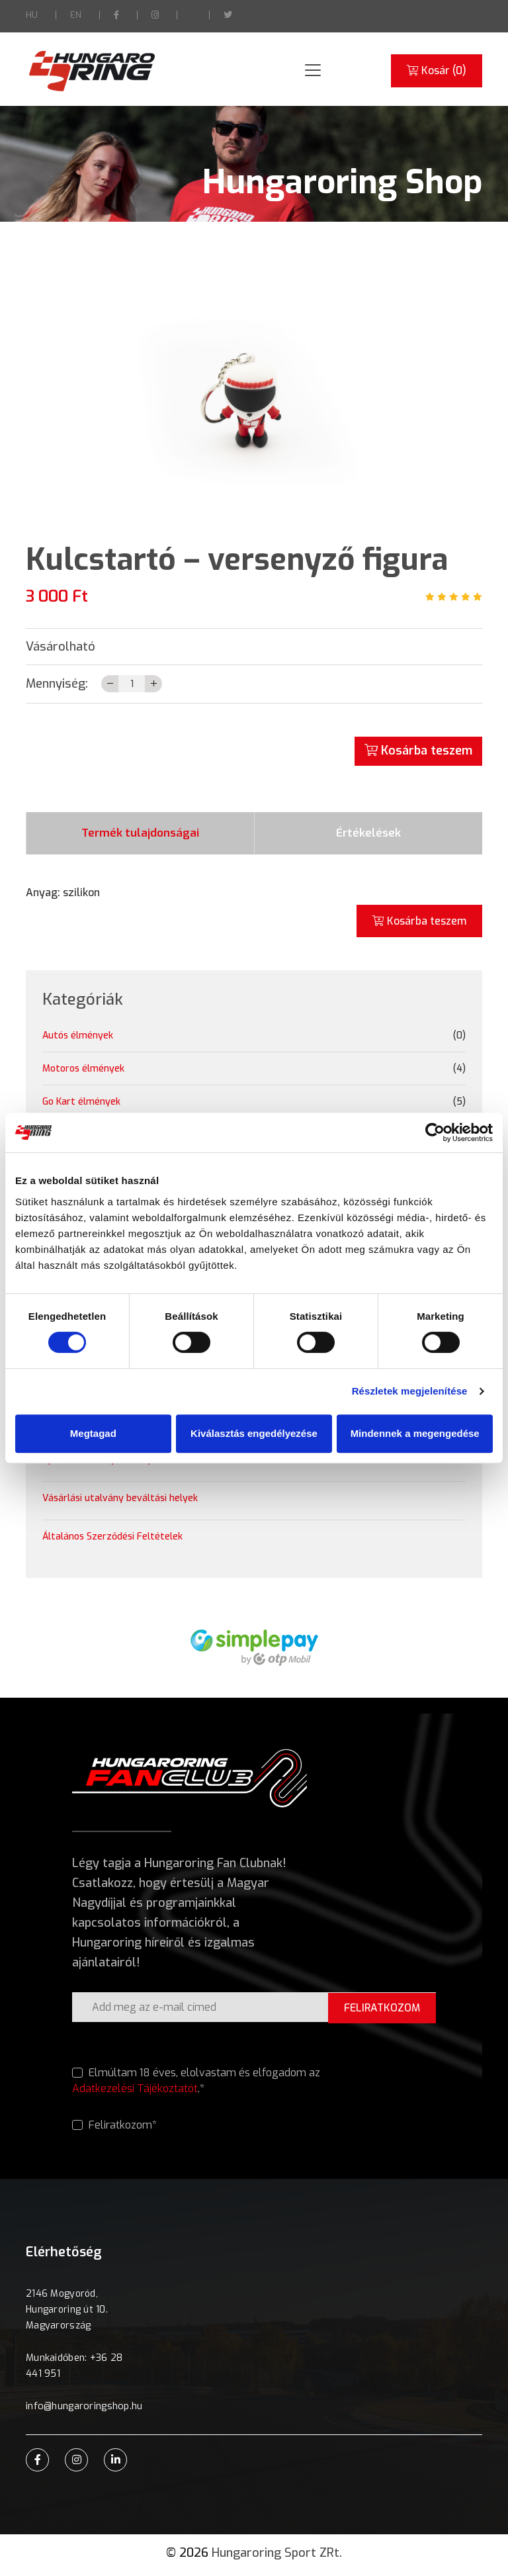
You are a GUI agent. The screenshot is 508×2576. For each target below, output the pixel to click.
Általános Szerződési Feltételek (112, 1541)
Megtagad (93, 1433)
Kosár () (435, 70)
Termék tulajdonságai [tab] (140, 836)
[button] (127, 400)
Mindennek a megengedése (415, 1433)
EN (75, 15)
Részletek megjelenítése (410, 1391)
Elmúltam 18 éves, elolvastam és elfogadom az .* (196, 2085)
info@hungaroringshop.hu (83, 2411)
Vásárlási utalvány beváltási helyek (120, 1502)
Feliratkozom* (114, 2130)
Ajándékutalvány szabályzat (104, 1464)
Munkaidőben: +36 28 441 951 (74, 2370)
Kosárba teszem (418, 751)
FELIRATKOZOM (380, 2012)
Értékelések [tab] (368, 836)
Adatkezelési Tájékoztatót (135, 2093)
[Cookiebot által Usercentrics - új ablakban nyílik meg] (435, 1132)
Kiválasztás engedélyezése (254, 1433)
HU (32, 15)
